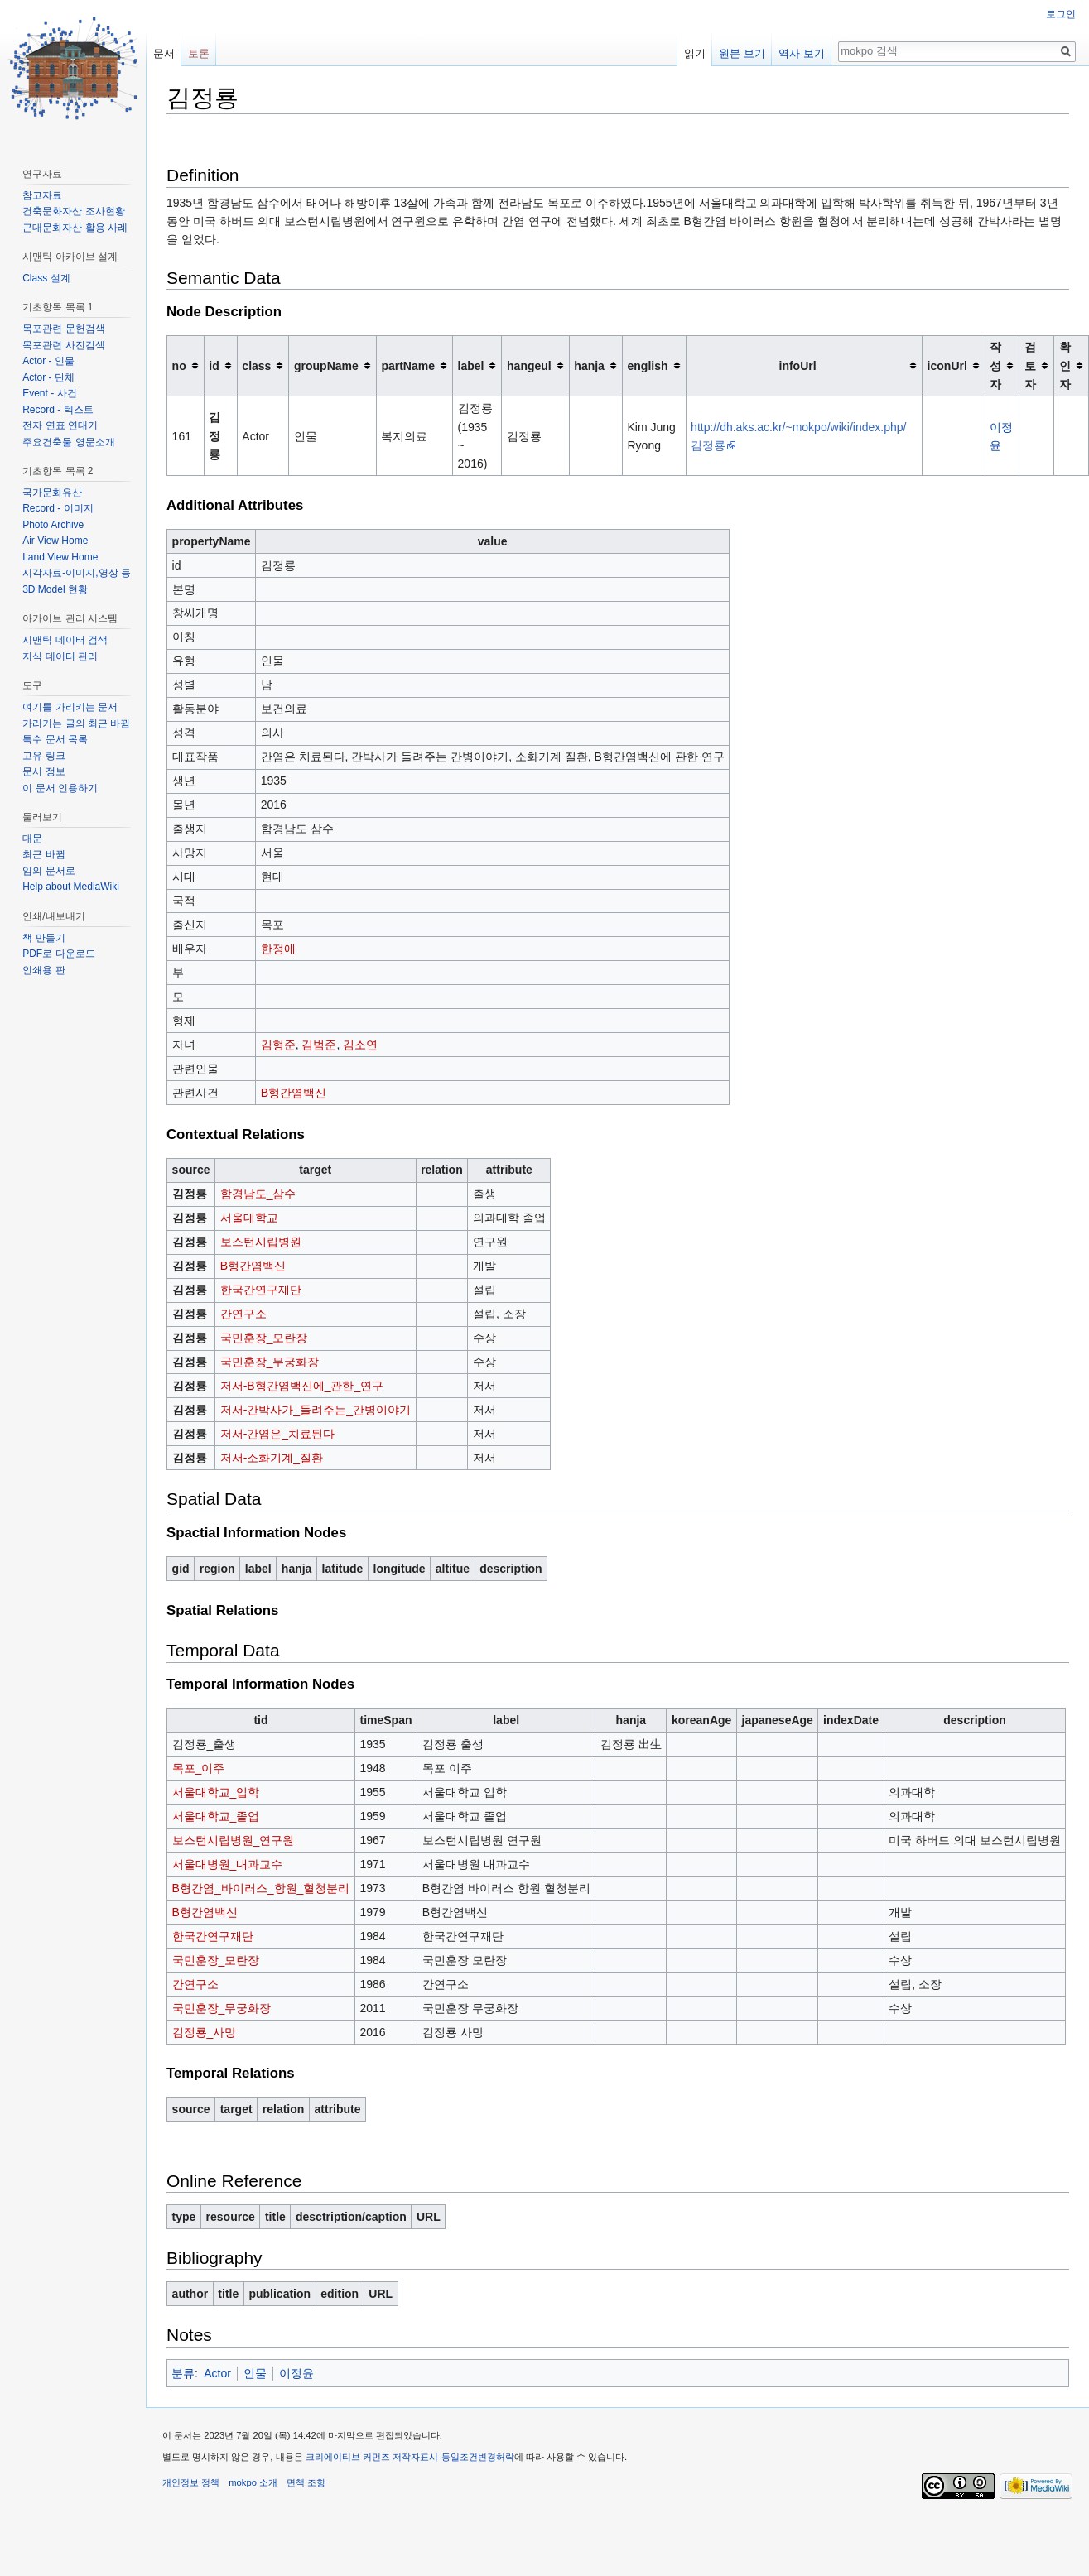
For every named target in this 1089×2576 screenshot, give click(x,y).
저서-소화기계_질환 (271, 1457)
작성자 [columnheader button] (995, 365)
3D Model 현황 (55, 589)
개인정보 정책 (190, 2482)
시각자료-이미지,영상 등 (76, 573)
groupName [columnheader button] (326, 365)
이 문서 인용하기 (60, 788)
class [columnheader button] (256, 365)
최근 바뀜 (43, 854)
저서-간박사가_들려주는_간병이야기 (315, 1409)
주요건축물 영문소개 (68, 442)
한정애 (278, 948)
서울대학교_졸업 (216, 1816)
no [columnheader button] (179, 365)
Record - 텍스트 (57, 410)
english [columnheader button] (648, 365)
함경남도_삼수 (258, 1193)
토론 (199, 53)
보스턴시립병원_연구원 (233, 1840)
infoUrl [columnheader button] (798, 365)
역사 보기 (801, 53)
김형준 (278, 1044)
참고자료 (42, 195)
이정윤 (296, 2373)
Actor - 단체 (48, 377)
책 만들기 (43, 938)
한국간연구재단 (260, 1289)
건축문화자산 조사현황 (73, 211)
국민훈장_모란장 (264, 1337)
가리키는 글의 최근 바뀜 (76, 723)
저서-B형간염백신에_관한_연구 (302, 1385)
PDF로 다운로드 (58, 953)
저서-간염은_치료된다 (277, 1433)
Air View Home (55, 540)
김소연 (360, 1044)
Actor (217, 2373)
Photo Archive (53, 525)
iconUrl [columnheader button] (947, 365)
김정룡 (214, 436)
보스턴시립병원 (260, 1241)
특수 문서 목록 (55, 739)
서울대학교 (249, 1217)
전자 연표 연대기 (60, 425)
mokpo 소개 (253, 2482)
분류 (183, 2373)
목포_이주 (198, 1768)
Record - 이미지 (57, 508)
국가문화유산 (52, 492)
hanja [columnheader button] (589, 365)
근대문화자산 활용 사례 (75, 227)
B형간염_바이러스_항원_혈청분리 (261, 1888)
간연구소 (243, 1313)
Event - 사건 (49, 393)
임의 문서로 (48, 871)
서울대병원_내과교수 (227, 1864)
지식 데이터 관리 (60, 656)
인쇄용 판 (43, 970)
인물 (255, 2373)
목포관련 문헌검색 (63, 328)
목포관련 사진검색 (63, 345)
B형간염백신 (293, 1092)
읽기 (695, 53)
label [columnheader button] (471, 365)
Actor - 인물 (48, 361)
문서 (164, 53)
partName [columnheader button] (408, 365)
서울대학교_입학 (216, 1792)
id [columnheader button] (214, 365)
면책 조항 (306, 2482)
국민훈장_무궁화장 (270, 1361)
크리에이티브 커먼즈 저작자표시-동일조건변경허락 (410, 2457)
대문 (32, 838)
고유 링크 (43, 756)
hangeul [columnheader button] (529, 365)
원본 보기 (742, 53)
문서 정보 (43, 771)
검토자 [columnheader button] (1030, 365)
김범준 (318, 1044)
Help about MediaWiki (70, 886)
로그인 (1061, 14)
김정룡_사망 (204, 2032)
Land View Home (60, 557)
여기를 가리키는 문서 (70, 707)
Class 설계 (46, 278)
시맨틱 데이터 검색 (65, 640)
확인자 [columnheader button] (1065, 365)
